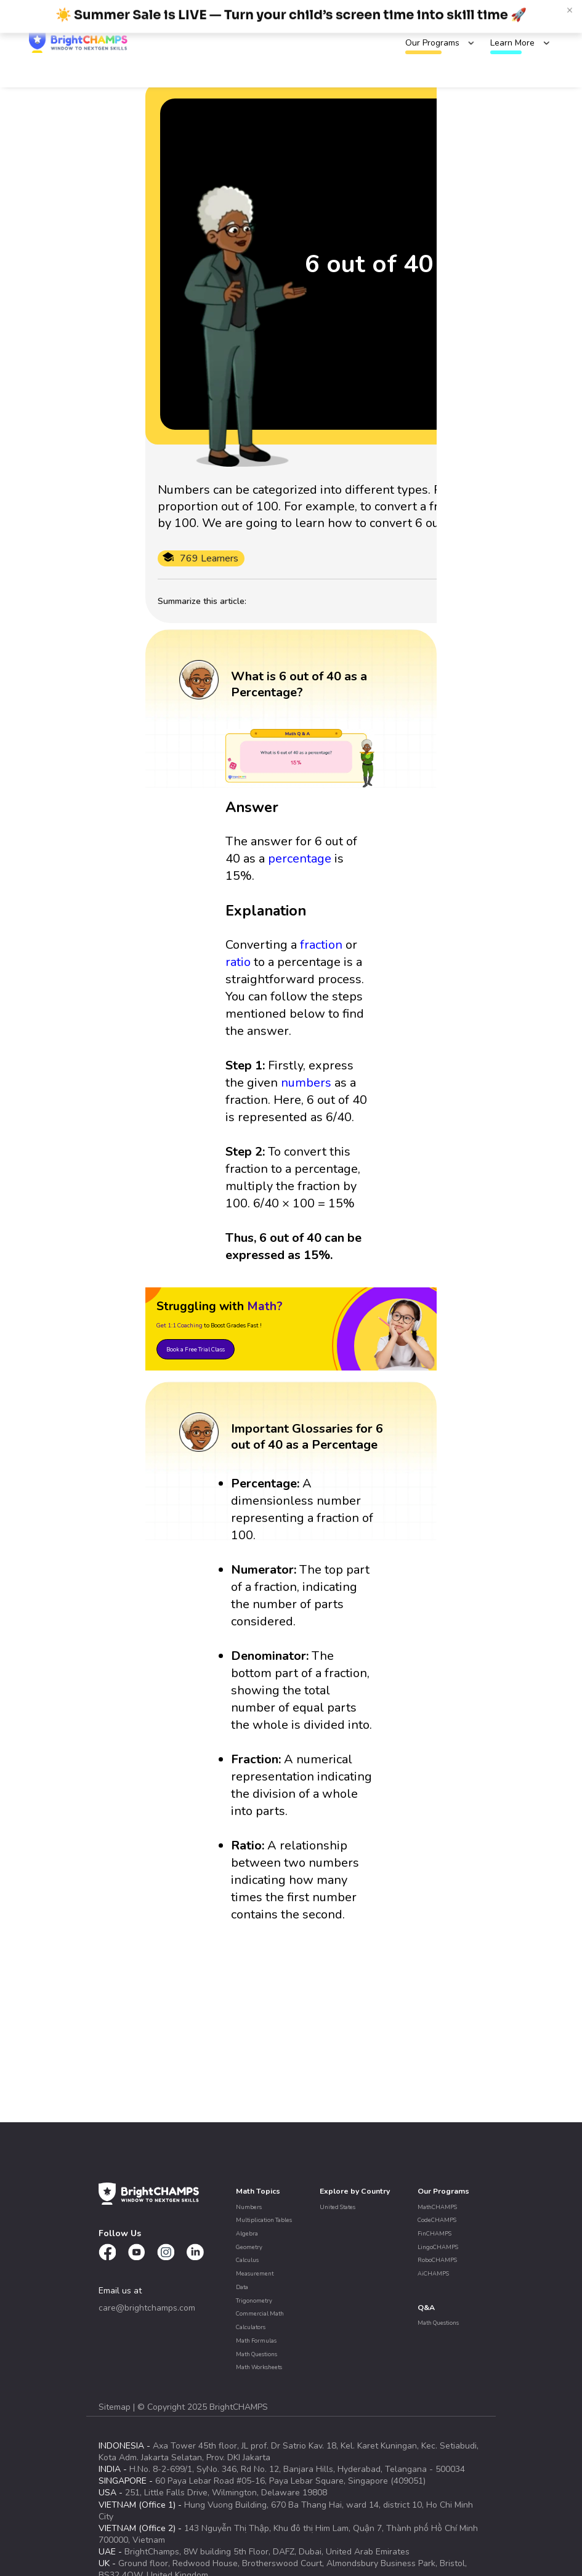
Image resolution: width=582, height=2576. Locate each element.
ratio (238, 962)
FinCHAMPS (434, 2233)
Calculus (247, 2260)
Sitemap (116, 2407)
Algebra (247, 2233)
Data (242, 2287)
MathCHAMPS (437, 2207)
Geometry (249, 2247)
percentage (299, 858)
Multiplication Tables (264, 2220)
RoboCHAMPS (437, 2260)
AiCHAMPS (433, 2273)
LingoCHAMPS (438, 2247)
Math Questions (256, 2354)
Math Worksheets (259, 2367)
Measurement (254, 2273)
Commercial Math (260, 2313)
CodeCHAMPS (437, 2220)
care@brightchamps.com (147, 2308)
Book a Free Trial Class (195, 1349)
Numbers (249, 2207)
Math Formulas (256, 2341)
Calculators (250, 2327)
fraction (321, 944)
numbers (306, 1082)
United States (337, 2207)
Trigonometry (254, 2300)
